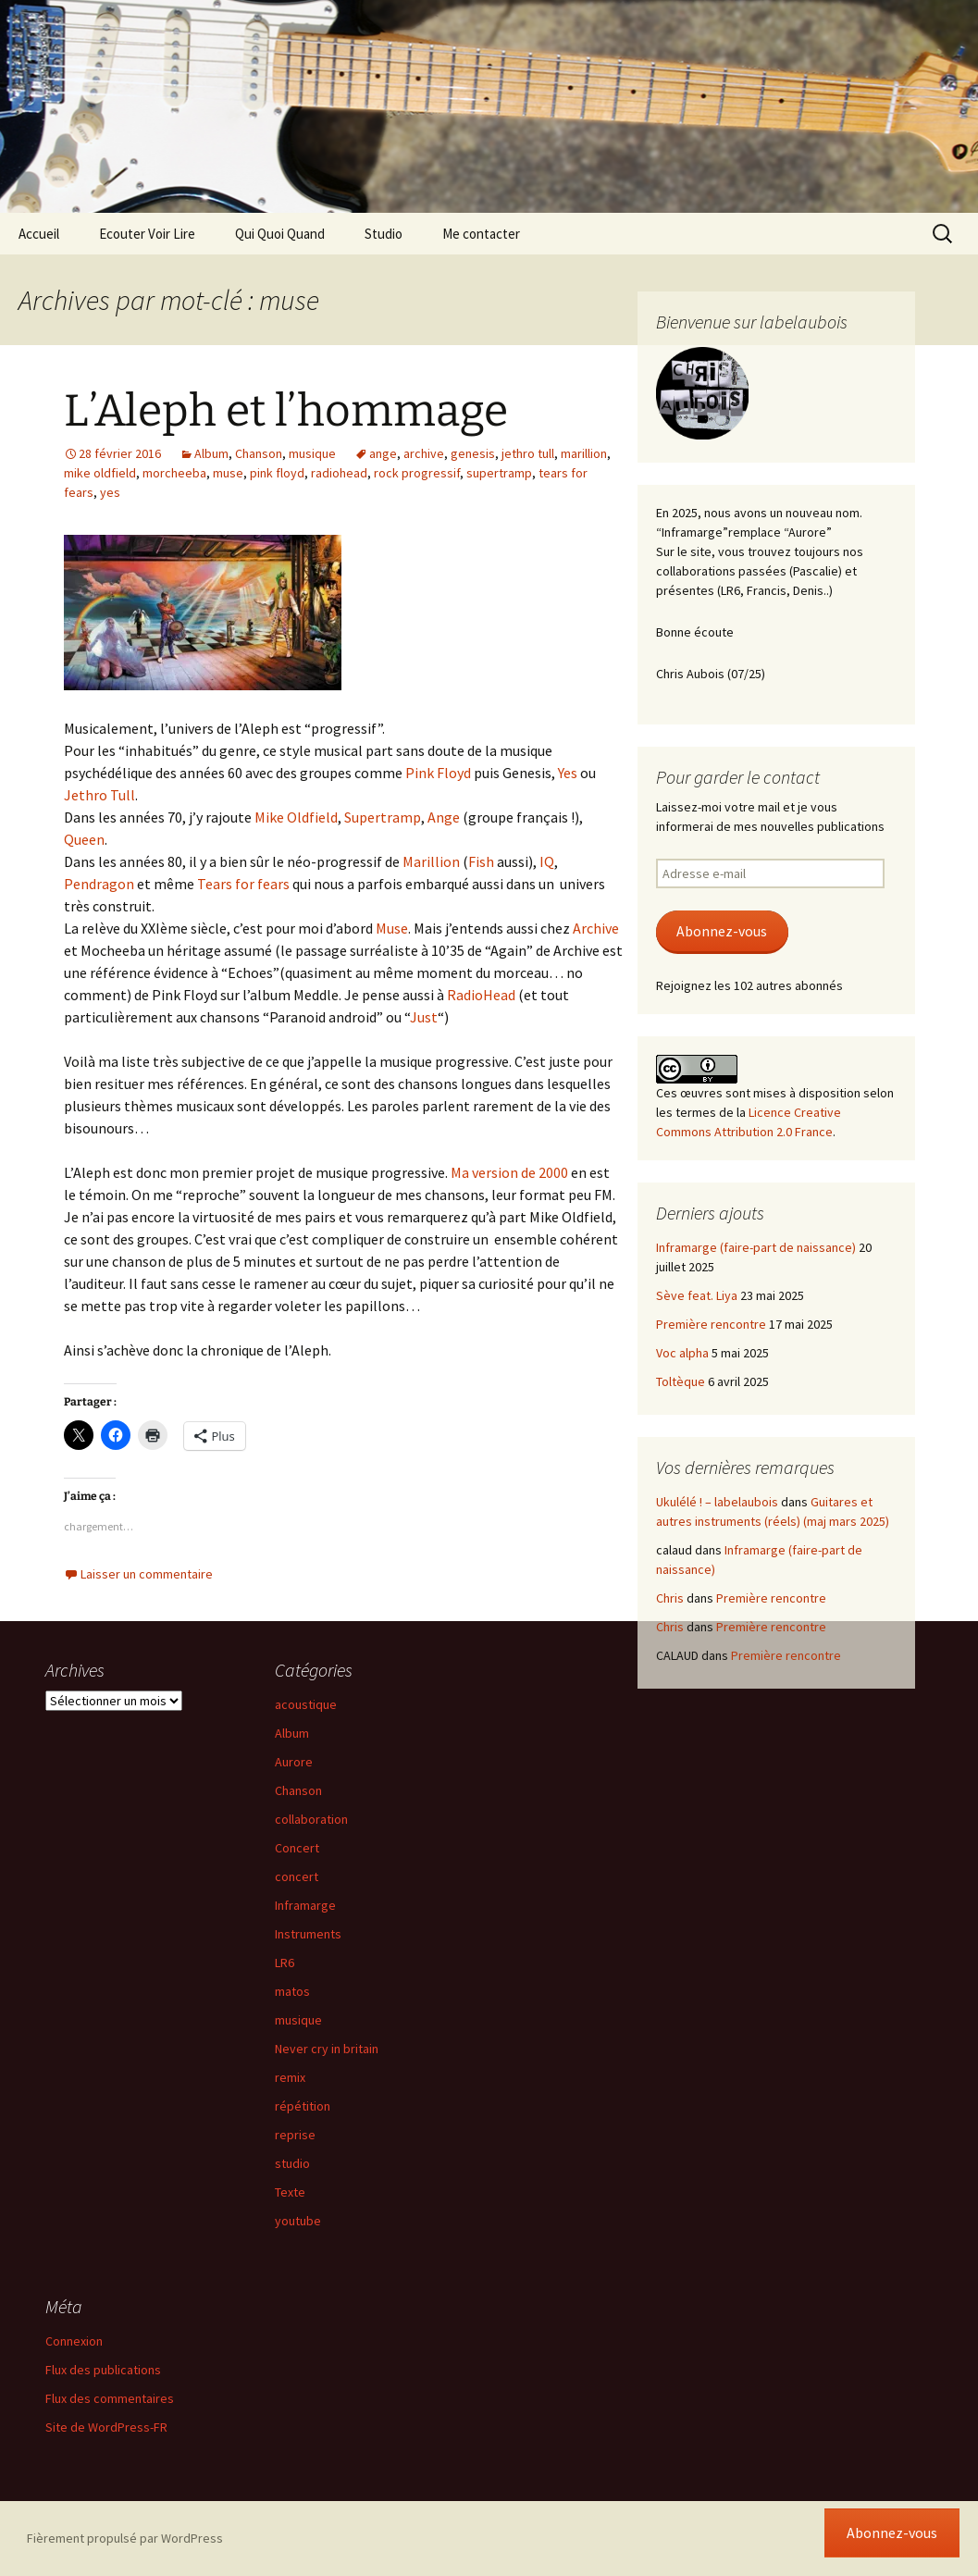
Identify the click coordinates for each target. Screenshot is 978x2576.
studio (292, 2163)
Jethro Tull (99, 795)
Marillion (432, 861)
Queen (84, 839)
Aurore (294, 1761)
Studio (383, 233)
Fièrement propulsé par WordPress (125, 2538)
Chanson (258, 453)
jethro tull (527, 453)
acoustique (306, 1704)
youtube (298, 2220)
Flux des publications (103, 2369)
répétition (302, 2106)
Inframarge (305, 1905)
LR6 (284, 1962)
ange (383, 453)
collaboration (311, 1819)
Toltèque (680, 1381)
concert (296, 1876)
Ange (443, 817)
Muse (392, 928)
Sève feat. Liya (696, 1295)
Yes (569, 772)
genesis (473, 453)
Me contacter (481, 233)
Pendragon (100, 883)
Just (424, 1017)
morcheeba (174, 472)
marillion (584, 453)
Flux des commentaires (109, 2398)
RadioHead (481, 994)
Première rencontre (711, 1324)
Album (211, 453)
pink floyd (277, 472)
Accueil (39, 233)
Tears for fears (243, 883)
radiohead (339, 472)
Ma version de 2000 (509, 1172)
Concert (297, 1847)
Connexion (74, 2341)
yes (110, 492)
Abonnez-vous (721, 931)
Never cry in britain (326, 2048)
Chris (670, 1598)
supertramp (499, 472)
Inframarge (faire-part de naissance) (756, 1247)
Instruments (308, 1934)
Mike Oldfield (296, 817)
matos (292, 1991)
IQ (546, 861)
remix (290, 2077)
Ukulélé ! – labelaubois (717, 1501)
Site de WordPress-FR (106, 2427)
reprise (295, 2134)
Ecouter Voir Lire (147, 233)
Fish (482, 861)
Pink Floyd (438, 772)
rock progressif (417, 472)
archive (423, 453)
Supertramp (382, 817)
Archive (596, 928)
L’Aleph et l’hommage (286, 411)
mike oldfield (100, 472)
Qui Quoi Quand (280, 233)
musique (312, 453)
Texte (290, 2192)
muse (228, 472)
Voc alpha (682, 1352)
